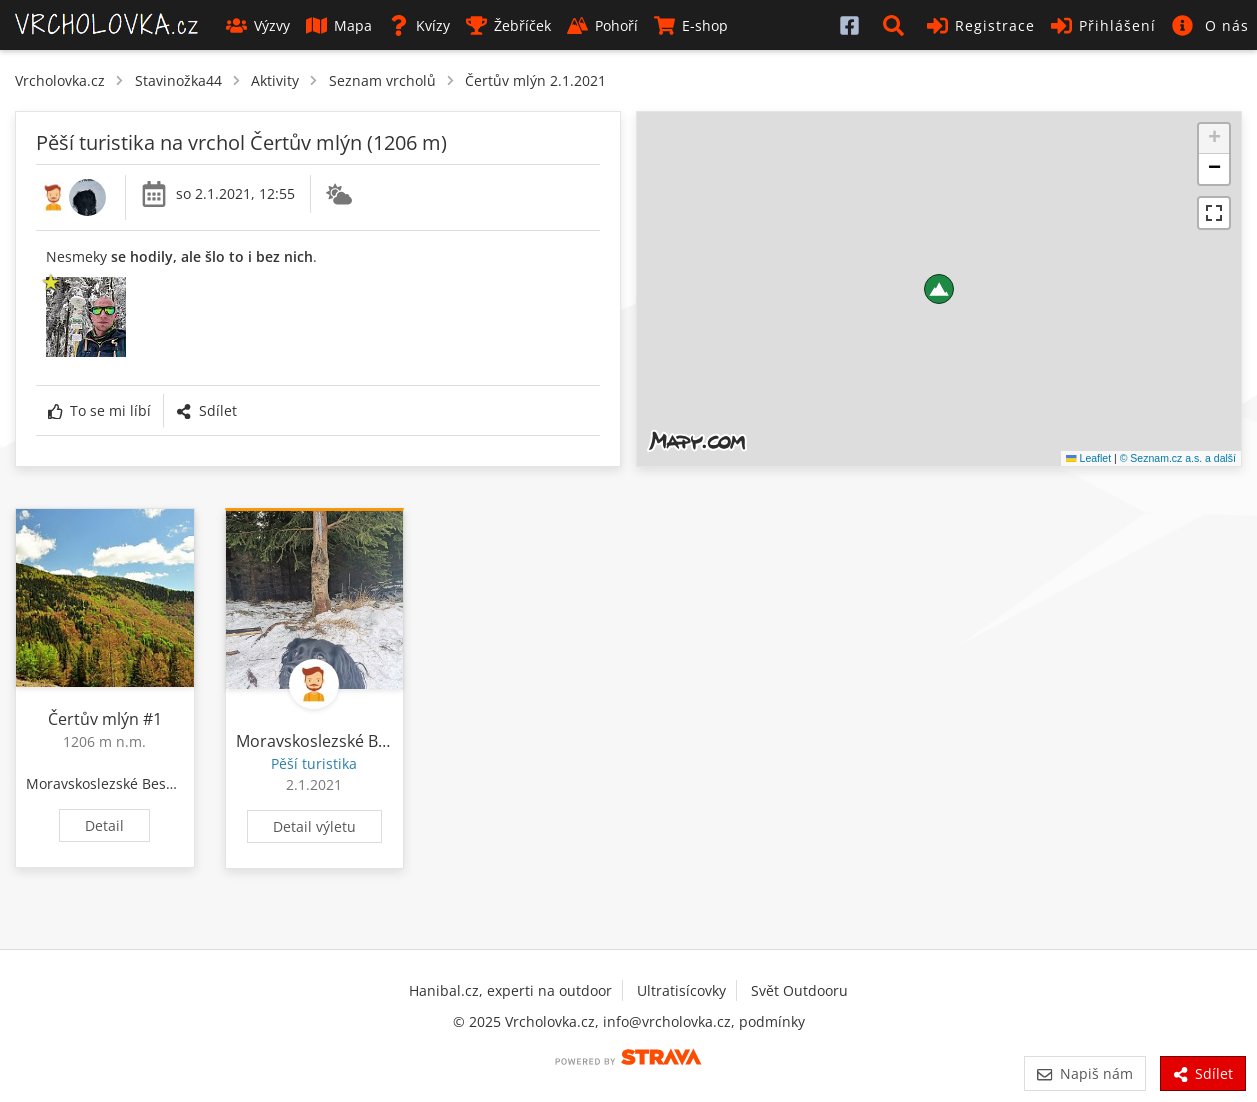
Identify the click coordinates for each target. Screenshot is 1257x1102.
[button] (897, 25)
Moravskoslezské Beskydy (111, 783)
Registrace (981, 25)
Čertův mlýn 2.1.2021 (535, 80)
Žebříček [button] (508, 25)
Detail (104, 825)
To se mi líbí (99, 410)
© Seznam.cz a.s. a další (1178, 458)
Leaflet (1088, 458)
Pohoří (602, 25)
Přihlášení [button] (1103, 25)
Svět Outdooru (799, 990)
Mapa (339, 25)
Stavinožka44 (178, 80)
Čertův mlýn (93, 719)
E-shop (691, 25)
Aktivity (275, 80)
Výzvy (258, 25)
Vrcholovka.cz (60, 80)
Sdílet (206, 410)
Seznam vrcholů (382, 80)
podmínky (772, 1021)
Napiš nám (1084, 1073)
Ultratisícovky (681, 990)
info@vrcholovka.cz (667, 1021)
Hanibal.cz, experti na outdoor (510, 990)
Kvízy (419, 25)
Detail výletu (314, 826)
